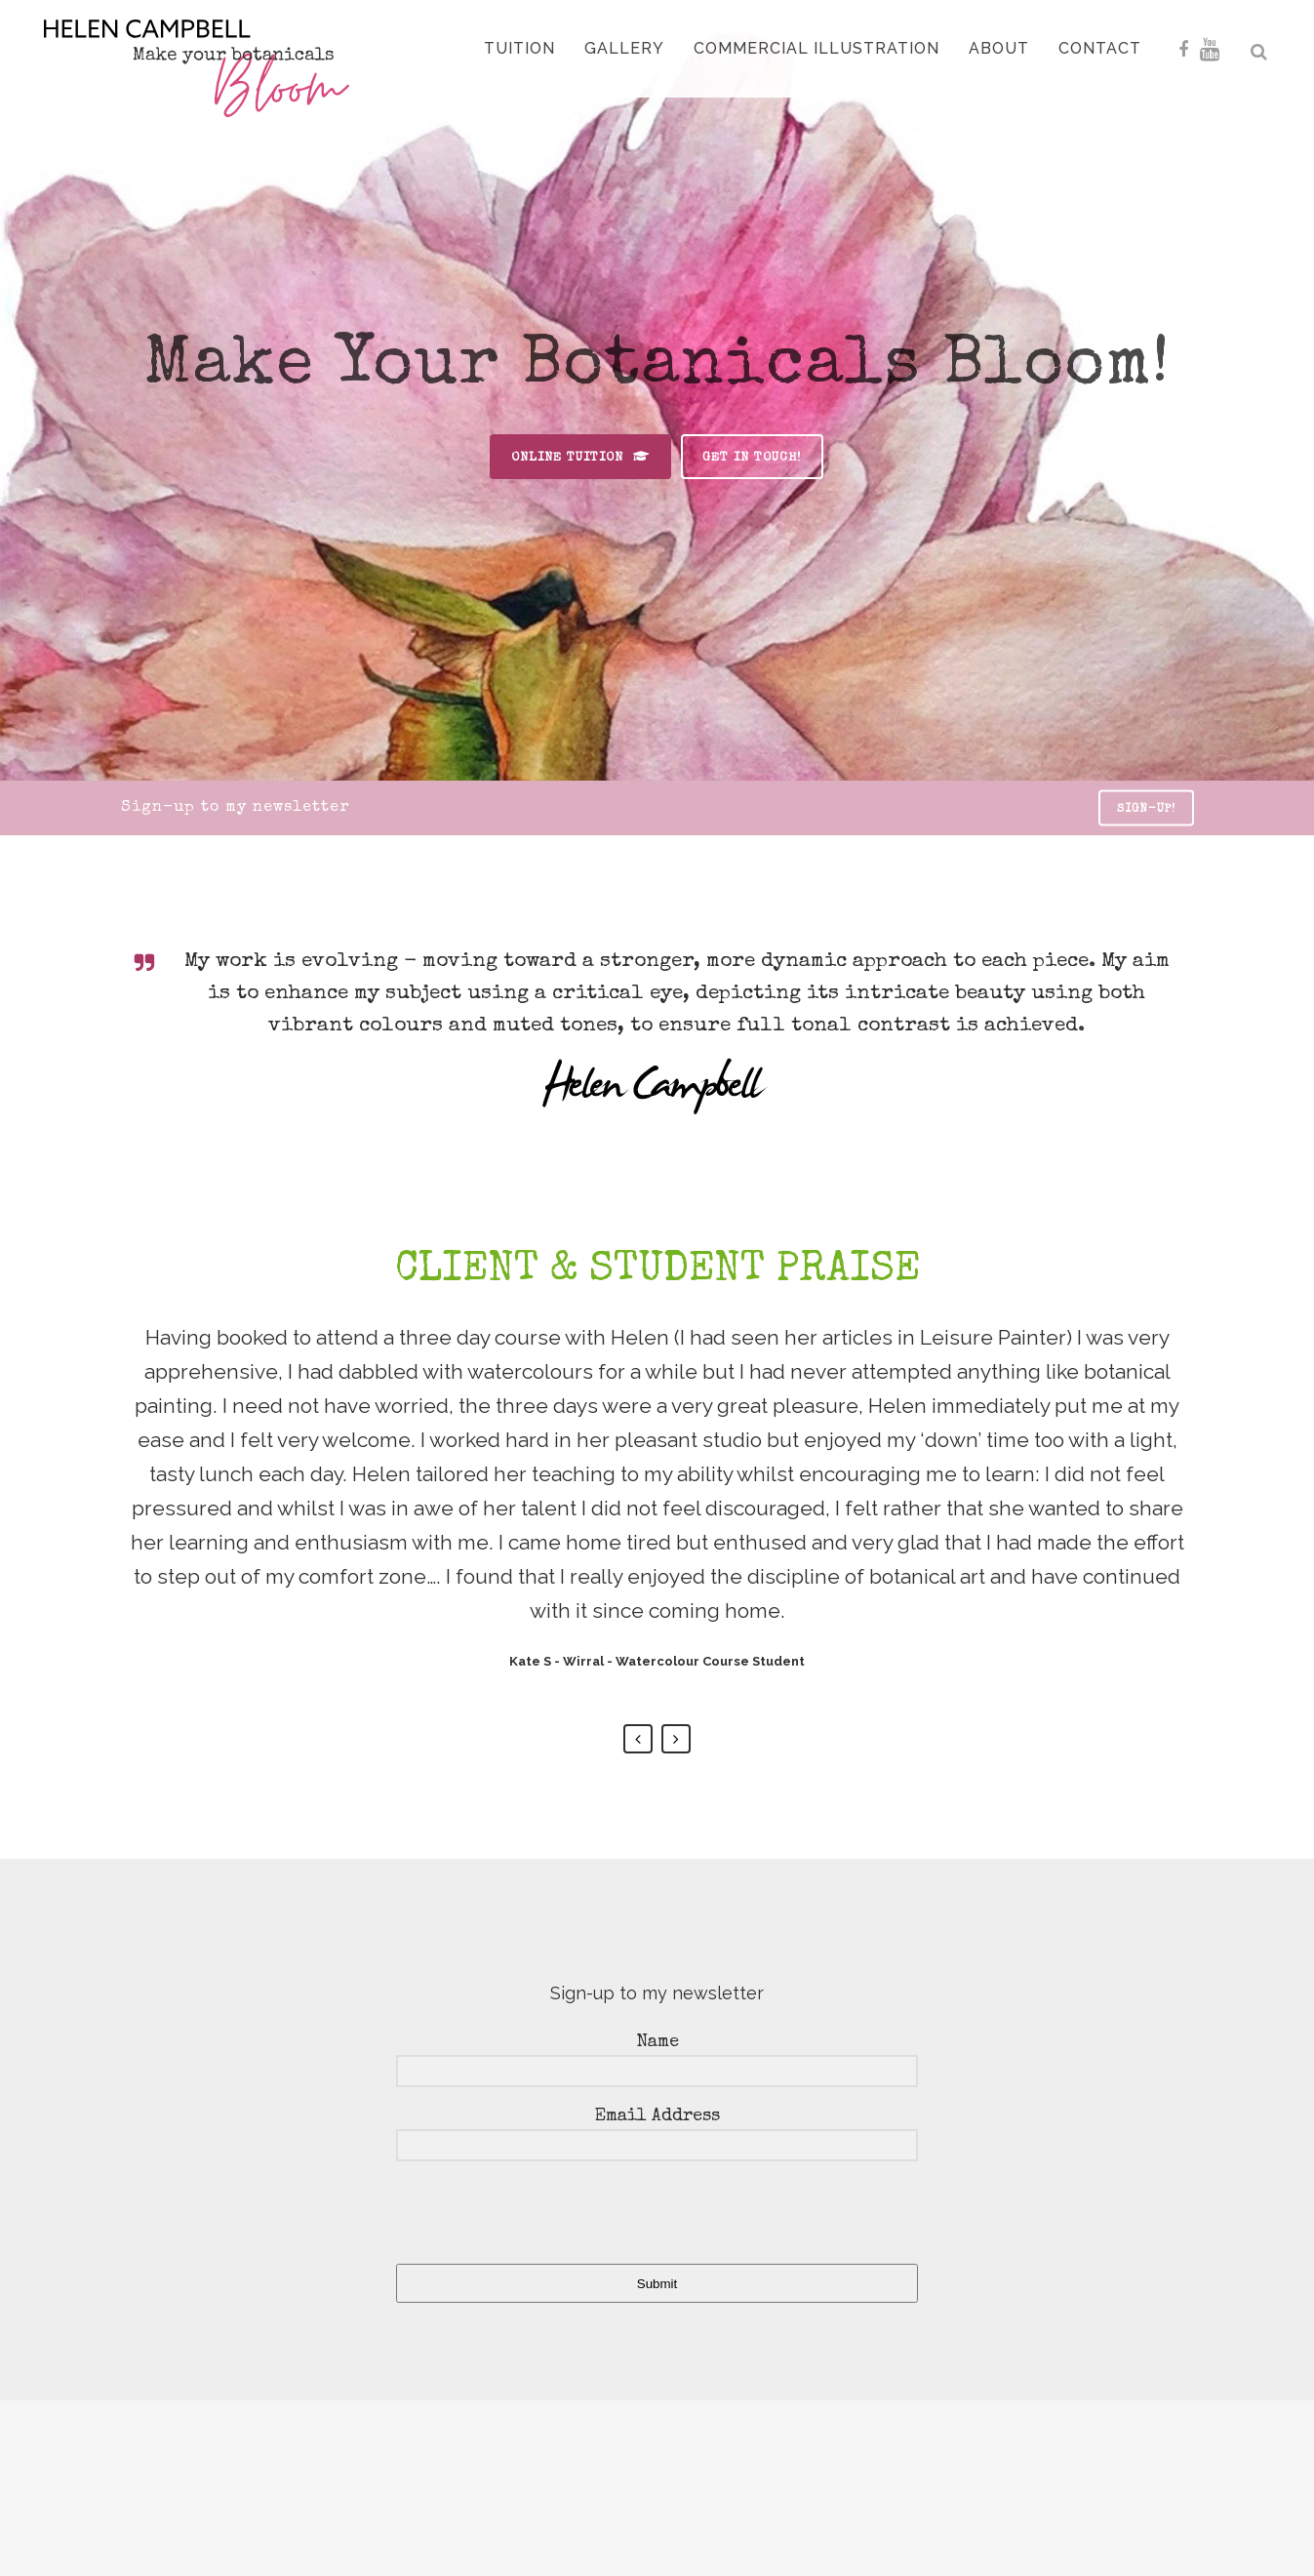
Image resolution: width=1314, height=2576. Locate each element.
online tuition (580, 457)
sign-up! (1146, 810)
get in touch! (752, 458)
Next (676, 1738)
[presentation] (516, 2215)
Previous (638, 1738)
